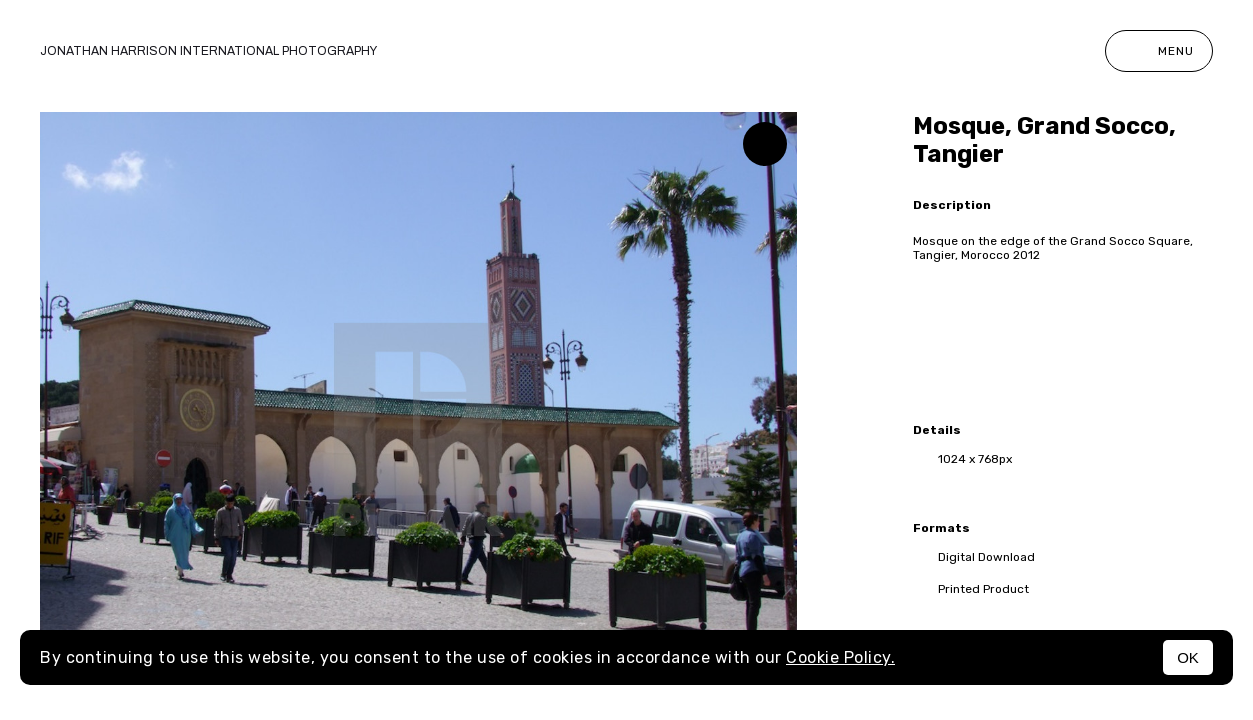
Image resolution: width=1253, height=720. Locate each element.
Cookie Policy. (840, 657)
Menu (1159, 51)
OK (1188, 657)
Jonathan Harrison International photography (208, 51)
